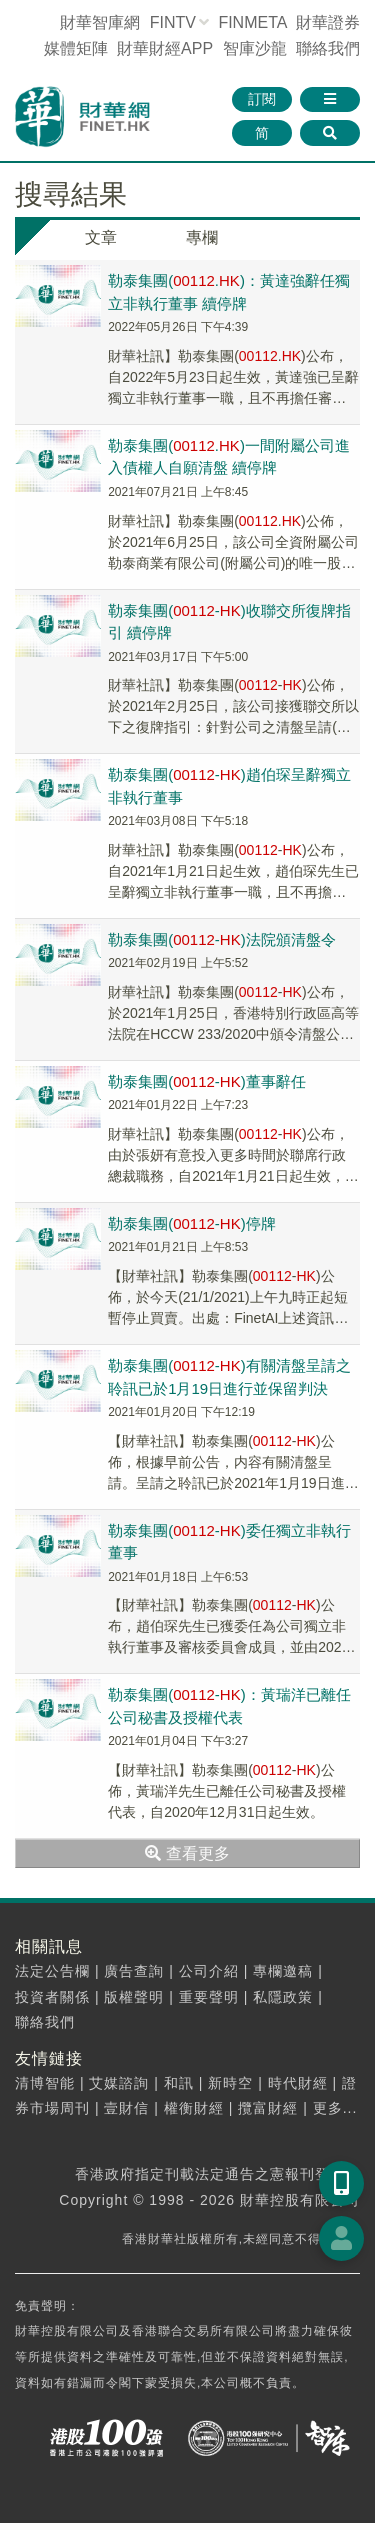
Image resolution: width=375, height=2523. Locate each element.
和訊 (179, 2083)
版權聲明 (134, 1997)
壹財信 (126, 2108)
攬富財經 (268, 2108)
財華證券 (328, 22)
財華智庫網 (100, 22)
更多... (335, 2108)
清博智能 (45, 2083)
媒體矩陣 (76, 48)
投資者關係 (52, 1997)
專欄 (202, 237)
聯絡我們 (328, 48)
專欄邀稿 (283, 1971)
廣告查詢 (134, 1971)
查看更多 (187, 1853)
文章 (101, 237)
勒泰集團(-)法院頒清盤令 (222, 939)
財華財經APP (165, 48)
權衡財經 (194, 2108)
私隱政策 (283, 1997)
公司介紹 (209, 1971)
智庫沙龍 (255, 48)
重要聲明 (209, 1997)
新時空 (230, 2083)
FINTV (173, 22)
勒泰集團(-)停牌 (192, 1223)
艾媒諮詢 (119, 2083)
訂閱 (262, 99)
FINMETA (252, 22)
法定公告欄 (52, 1971)
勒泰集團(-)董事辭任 (207, 1081)
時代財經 (298, 2083)
